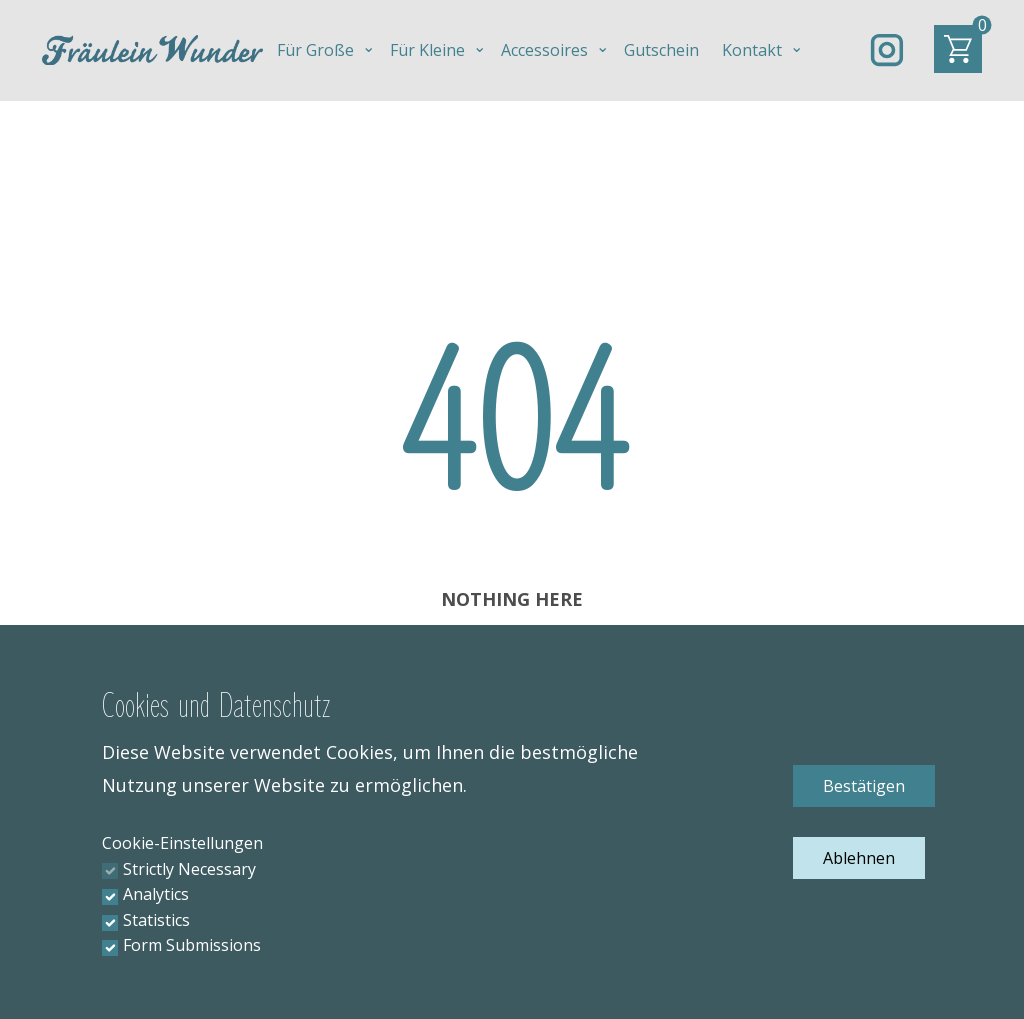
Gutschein (661, 50)
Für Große (315, 50)
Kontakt (752, 50)
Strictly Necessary (189, 869)
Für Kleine (427, 50)
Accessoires (544, 50)
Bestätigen (864, 786)
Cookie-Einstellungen (182, 843)
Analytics (156, 894)
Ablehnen (859, 858)
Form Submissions (192, 945)
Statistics (156, 920)
